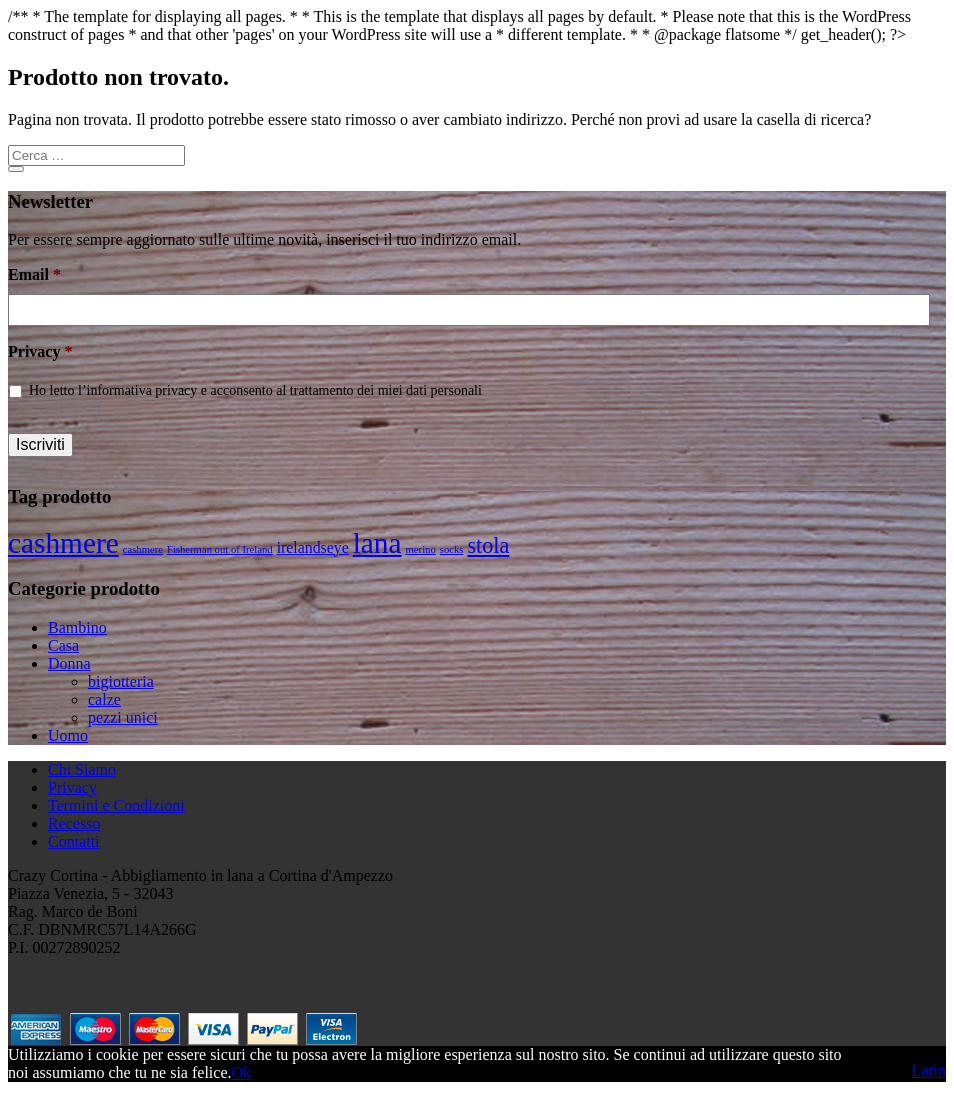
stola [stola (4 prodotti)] (488, 545)
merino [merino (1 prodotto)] (421, 549)
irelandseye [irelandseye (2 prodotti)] (313, 547)
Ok (241, 1072)
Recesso (74, 823)
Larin (928, 1070)
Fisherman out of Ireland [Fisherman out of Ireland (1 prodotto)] (220, 549)
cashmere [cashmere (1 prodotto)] (143, 549)
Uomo (68, 735)
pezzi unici (123, 717)
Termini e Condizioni (116, 805)
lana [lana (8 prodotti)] (377, 543)
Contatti (74, 841)
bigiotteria (121, 681)
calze (104, 699)
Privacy (40, 351)
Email (34, 274)
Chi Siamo (82, 769)
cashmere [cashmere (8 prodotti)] (63, 543)
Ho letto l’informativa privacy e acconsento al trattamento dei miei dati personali (255, 390)
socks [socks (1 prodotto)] (452, 549)
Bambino (77, 627)
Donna (69, 663)
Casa (63, 645)
